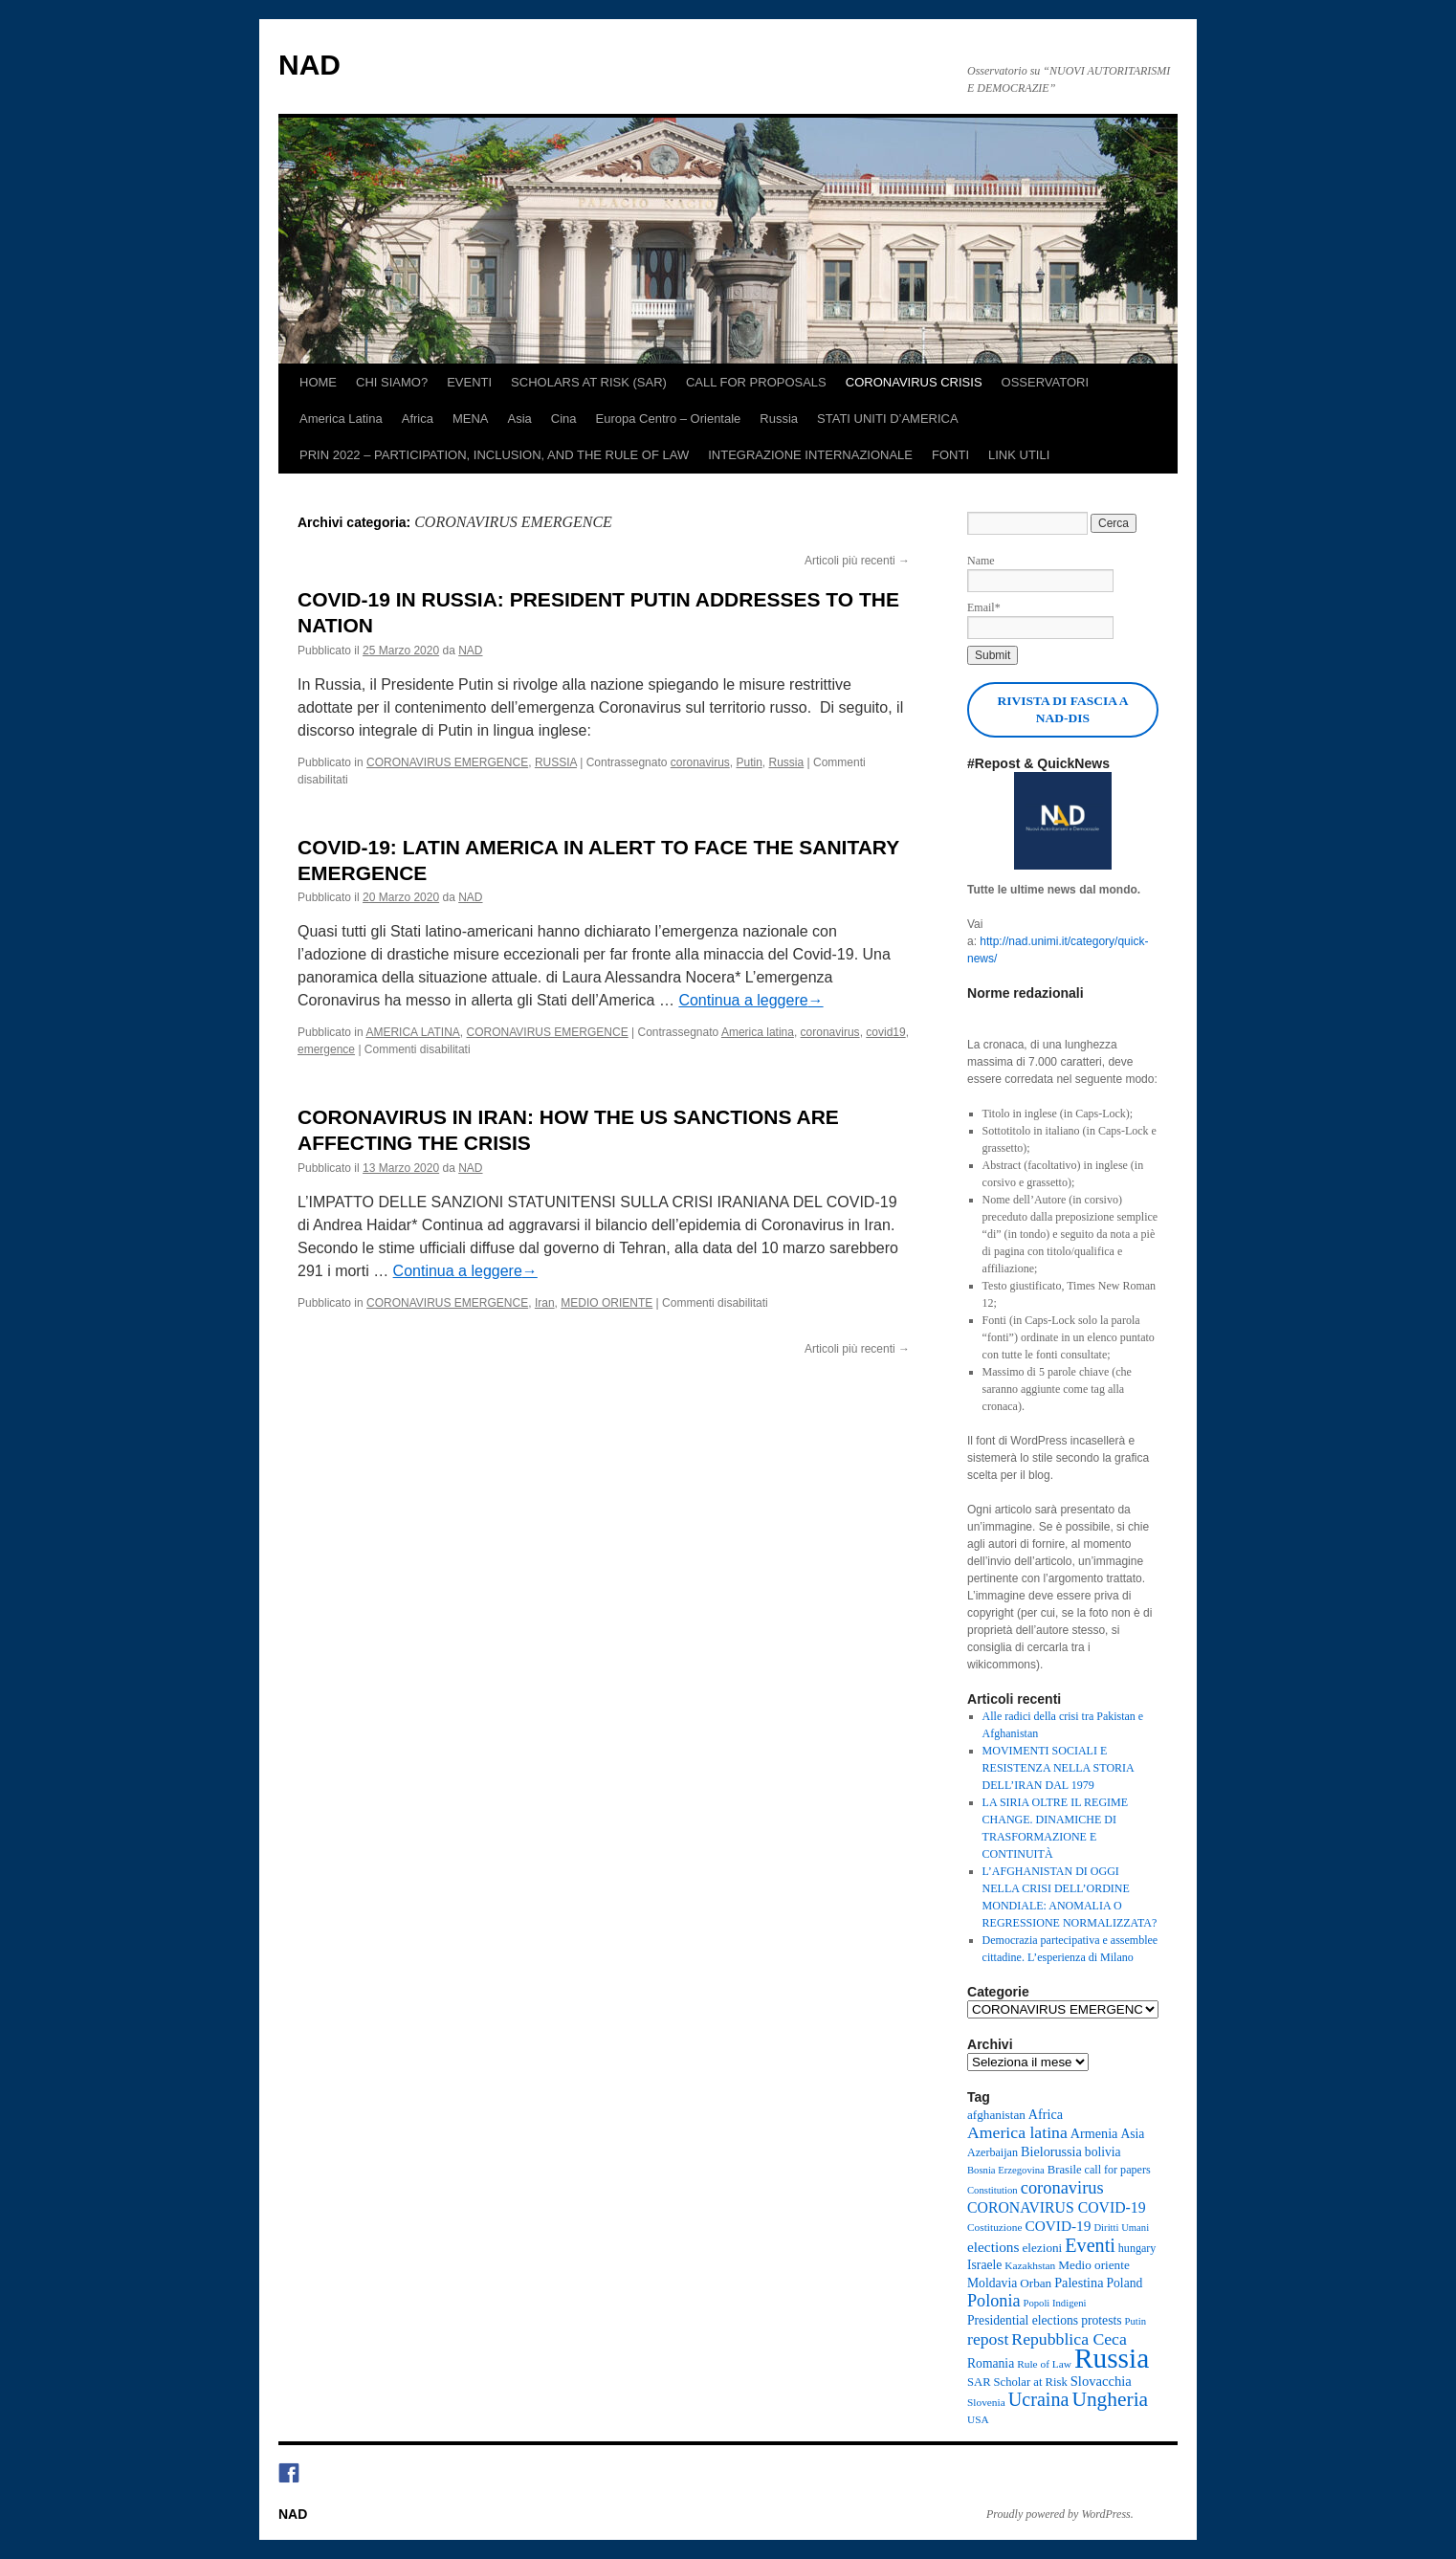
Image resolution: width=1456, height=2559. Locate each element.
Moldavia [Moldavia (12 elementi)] (992, 2283)
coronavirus (700, 762)
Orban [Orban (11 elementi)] (1035, 2283)
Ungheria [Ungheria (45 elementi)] (1109, 2399)
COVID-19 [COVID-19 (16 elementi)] (1058, 2225)
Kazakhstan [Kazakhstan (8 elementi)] (1029, 2265)
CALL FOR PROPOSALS (756, 382)
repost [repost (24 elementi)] (987, 2339)
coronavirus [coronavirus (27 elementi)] (1062, 2187)
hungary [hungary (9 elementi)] (1137, 2248)
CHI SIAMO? (392, 382)
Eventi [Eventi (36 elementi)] (1090, 2245)
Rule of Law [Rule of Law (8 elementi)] (1044, 2364)
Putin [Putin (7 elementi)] (1136, 2321)
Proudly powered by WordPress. (1060, 2514)
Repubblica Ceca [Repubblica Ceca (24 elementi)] (1069, 2339)
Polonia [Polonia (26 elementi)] (993, 2300)
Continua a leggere (750, 1000)
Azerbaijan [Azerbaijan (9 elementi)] (992, 2152)
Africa (417, 418)
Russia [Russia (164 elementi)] (1111, 2358)
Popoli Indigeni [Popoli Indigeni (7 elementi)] (1054, 2303)
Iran (545, 1303)
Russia (779, 418)
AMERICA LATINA (412, 1032)
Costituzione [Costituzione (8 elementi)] (994, 2227)
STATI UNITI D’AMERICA (888, 418)
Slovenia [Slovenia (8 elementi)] (986, 2402)
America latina (757, 1032)
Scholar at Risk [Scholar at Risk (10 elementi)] (1031, 2382)
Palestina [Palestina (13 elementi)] (1078, 2282)
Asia (520, 418)
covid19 (885, 1032)
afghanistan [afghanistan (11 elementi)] (996, 2114)
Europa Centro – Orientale (668, 418)
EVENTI (469, 382)
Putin (748, 762)
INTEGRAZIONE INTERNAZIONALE (810, 455)
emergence (326, 1049)
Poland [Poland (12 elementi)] (1124, 2283)
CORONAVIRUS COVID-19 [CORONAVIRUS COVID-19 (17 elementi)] (1056, 2207)
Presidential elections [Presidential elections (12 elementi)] (1022, 2320)
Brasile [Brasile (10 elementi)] (1065, 2169)
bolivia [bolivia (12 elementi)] (1103, 2152)
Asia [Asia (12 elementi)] (1132, 2134)
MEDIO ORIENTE (606, 1303)
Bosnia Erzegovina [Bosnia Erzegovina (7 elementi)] (1006, 2170)
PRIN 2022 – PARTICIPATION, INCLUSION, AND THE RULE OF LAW (494, 455)
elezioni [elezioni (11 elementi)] (1042, 2247)
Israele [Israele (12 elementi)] (984, 2265)
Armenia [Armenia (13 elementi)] (1094, 2133)
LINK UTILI (1018, 455)
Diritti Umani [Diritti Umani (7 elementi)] (1121, 2227)
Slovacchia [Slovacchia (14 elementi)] (1101, 2381)
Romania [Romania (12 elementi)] (990, 2363)
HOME (318, 382)
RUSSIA (556, 762)
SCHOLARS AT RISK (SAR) (589, 382)
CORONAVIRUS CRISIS (914, 382)
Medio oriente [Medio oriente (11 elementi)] (1093, 2265)
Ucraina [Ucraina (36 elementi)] (1039, 2399)
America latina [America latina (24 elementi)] (1017, 2132)
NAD (309, 64)
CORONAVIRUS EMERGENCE (447, 762)
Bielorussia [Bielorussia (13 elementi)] (1051, 2151)
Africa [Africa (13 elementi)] (1045, 2114)
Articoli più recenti (857, 560)
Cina (564, 418)
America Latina (341, 418)
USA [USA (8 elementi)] (978, 2419)
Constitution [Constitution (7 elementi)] (992, 2190)
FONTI (950, 455)
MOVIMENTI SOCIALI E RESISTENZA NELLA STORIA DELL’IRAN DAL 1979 (1058, 1768)
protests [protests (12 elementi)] (1101, 2320)
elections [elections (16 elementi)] (993, 2247)
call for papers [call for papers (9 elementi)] (1118, 2169)
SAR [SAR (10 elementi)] (979, 2382)
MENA (470, 418)
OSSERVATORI (1046, 382)
